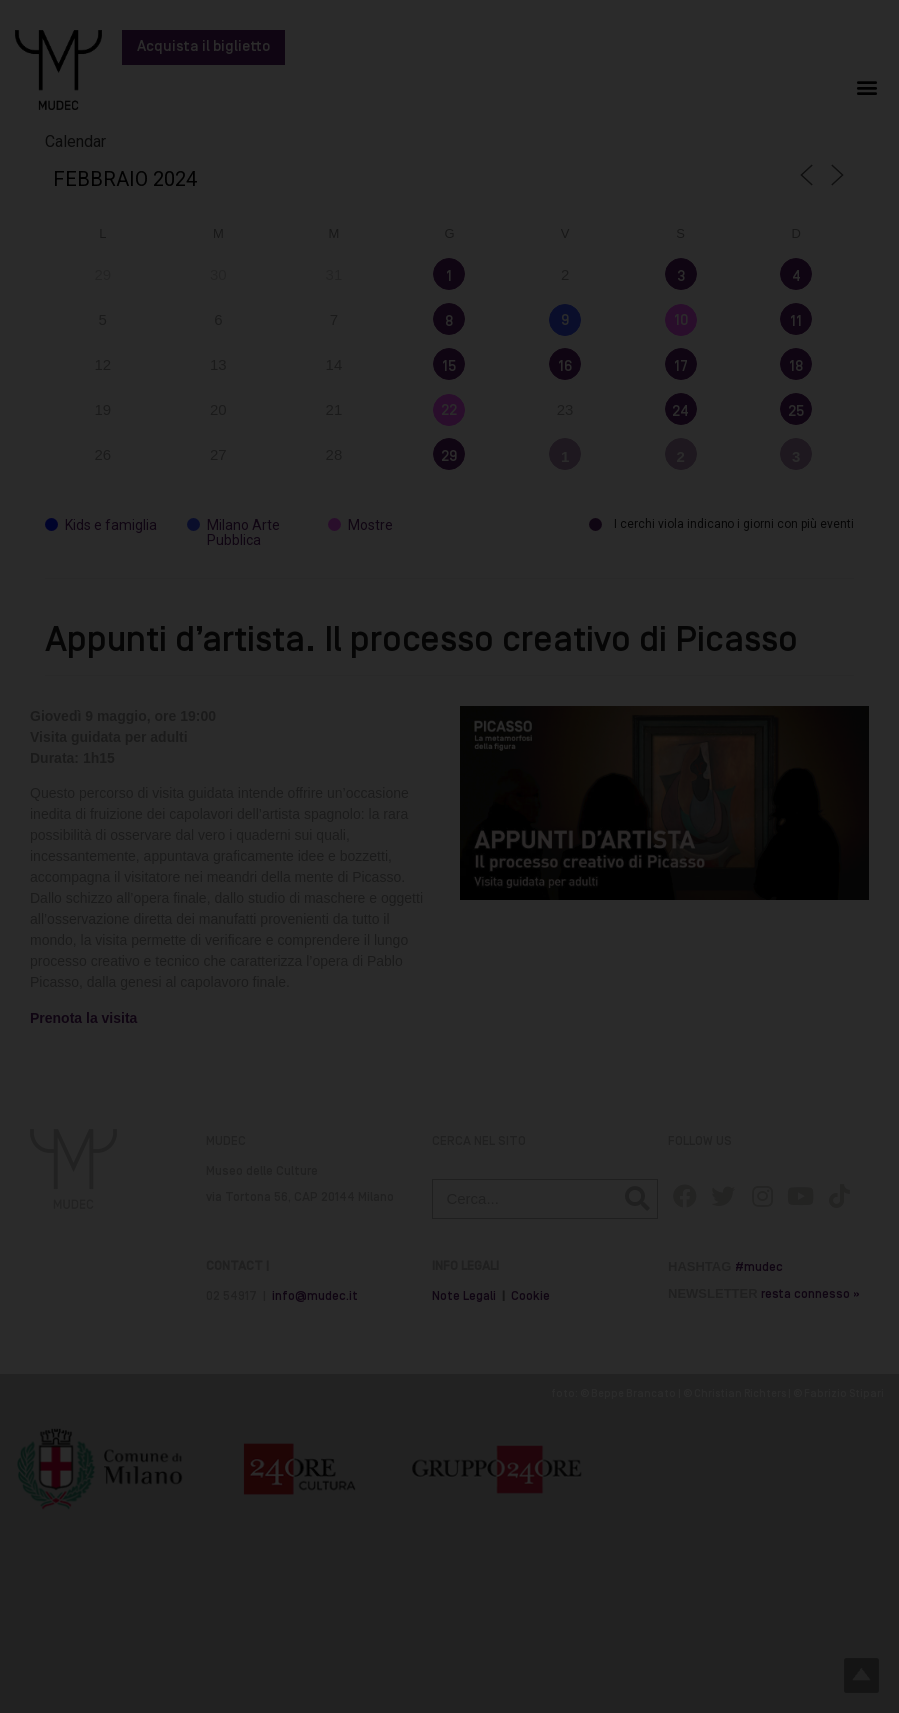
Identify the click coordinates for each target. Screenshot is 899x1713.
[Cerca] (637, 1199)
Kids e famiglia (101, 525)
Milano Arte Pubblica (233, 533)
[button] (867, 86)
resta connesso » (810, 1294)
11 (796, 322)
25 (796, 412)
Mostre (360, 525)
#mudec (759, 1267)
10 (681, 321)
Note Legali (464, 1296)
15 (449, 367)
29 (449, 457)
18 (796, 367)
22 (449, 411)
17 (681, 367)
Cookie (530, 1296)
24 (680, 412)
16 (565, 367)
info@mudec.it (315, 1296)
